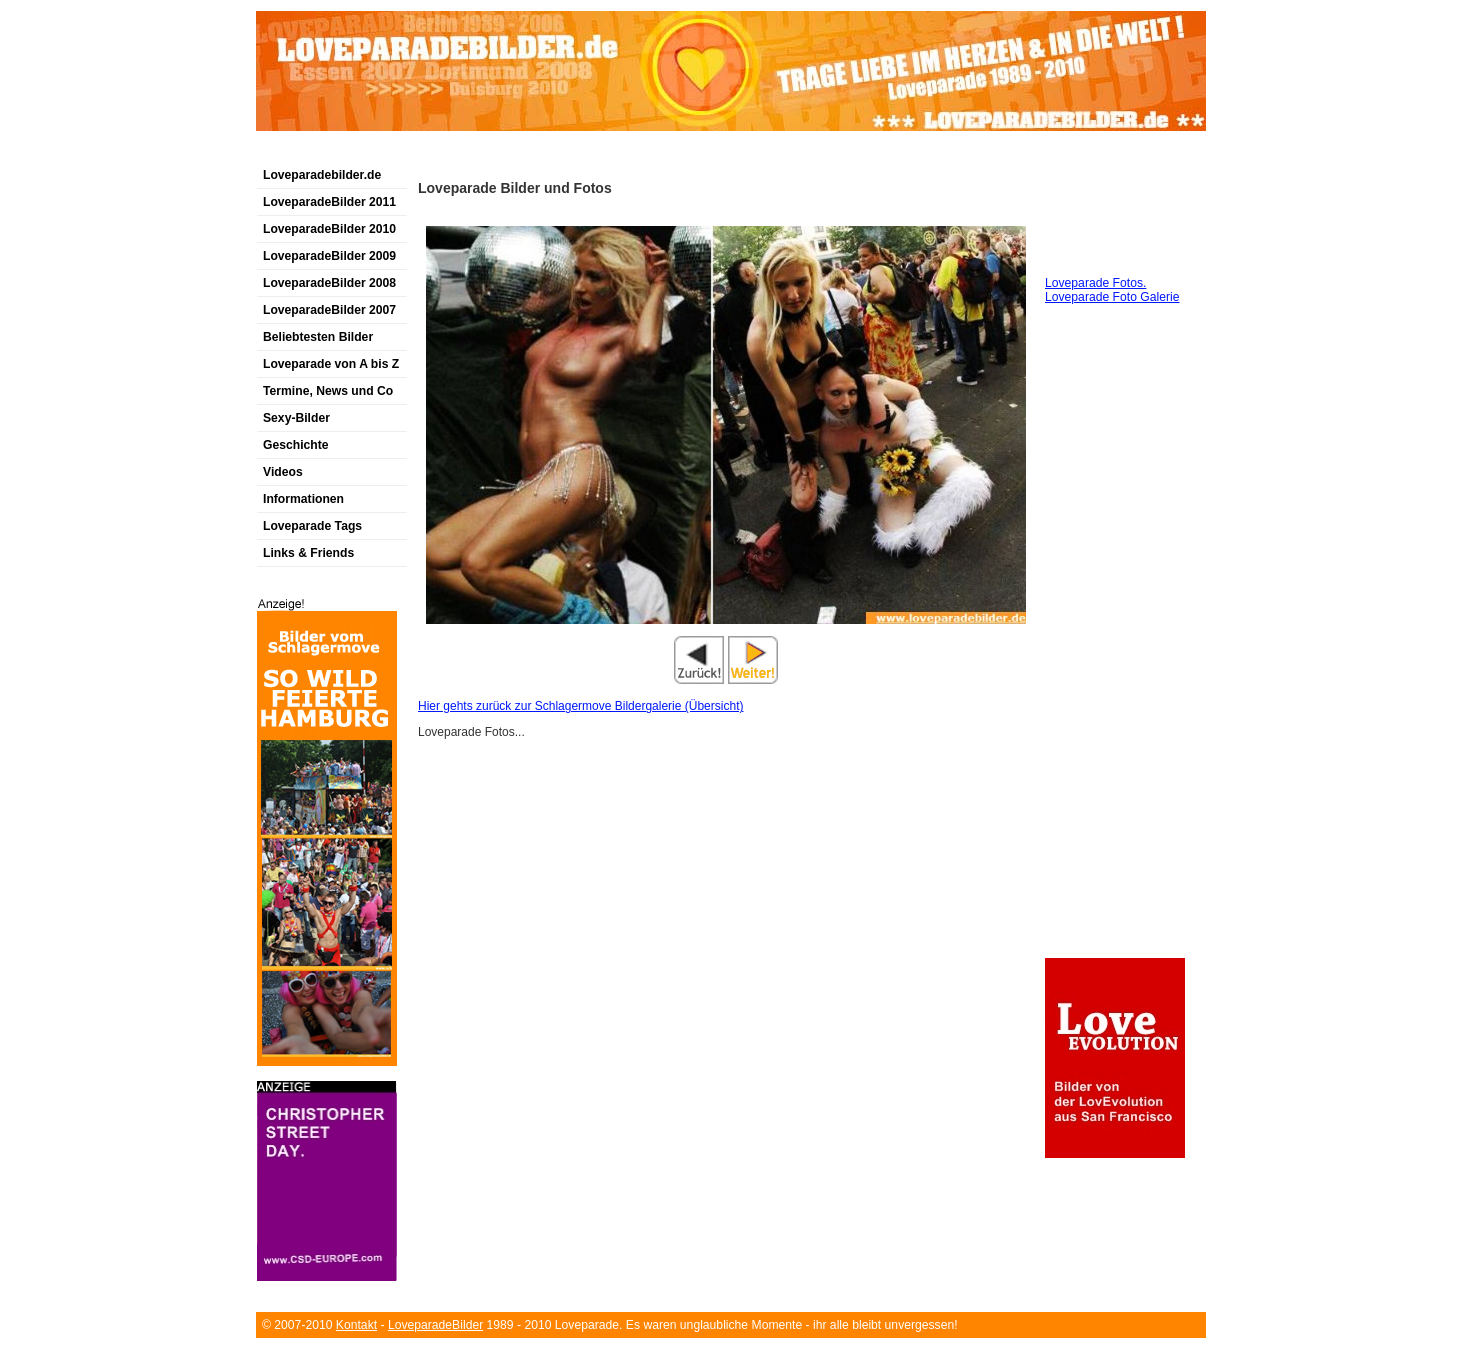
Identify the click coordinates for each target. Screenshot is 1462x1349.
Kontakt (356, 1325)
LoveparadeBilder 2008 (329, 283)
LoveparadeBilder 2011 (329, 202)
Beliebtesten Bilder (318, 337)
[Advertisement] (490, 153)
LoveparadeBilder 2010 (329, 229)
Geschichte (296, 445)
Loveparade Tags (312, 526)
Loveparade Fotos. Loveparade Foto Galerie (1112, 290)
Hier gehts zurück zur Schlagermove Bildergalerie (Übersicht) (580, 706)
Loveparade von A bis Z (331, 364)
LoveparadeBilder (435, 1325)
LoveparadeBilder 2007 (329, 310)
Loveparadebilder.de (322, 175)
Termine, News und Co (328, 391)
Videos (283, 472)
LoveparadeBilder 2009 (329, 256)
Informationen (303, 499)
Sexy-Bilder (296, 418)
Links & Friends (308, 553)
